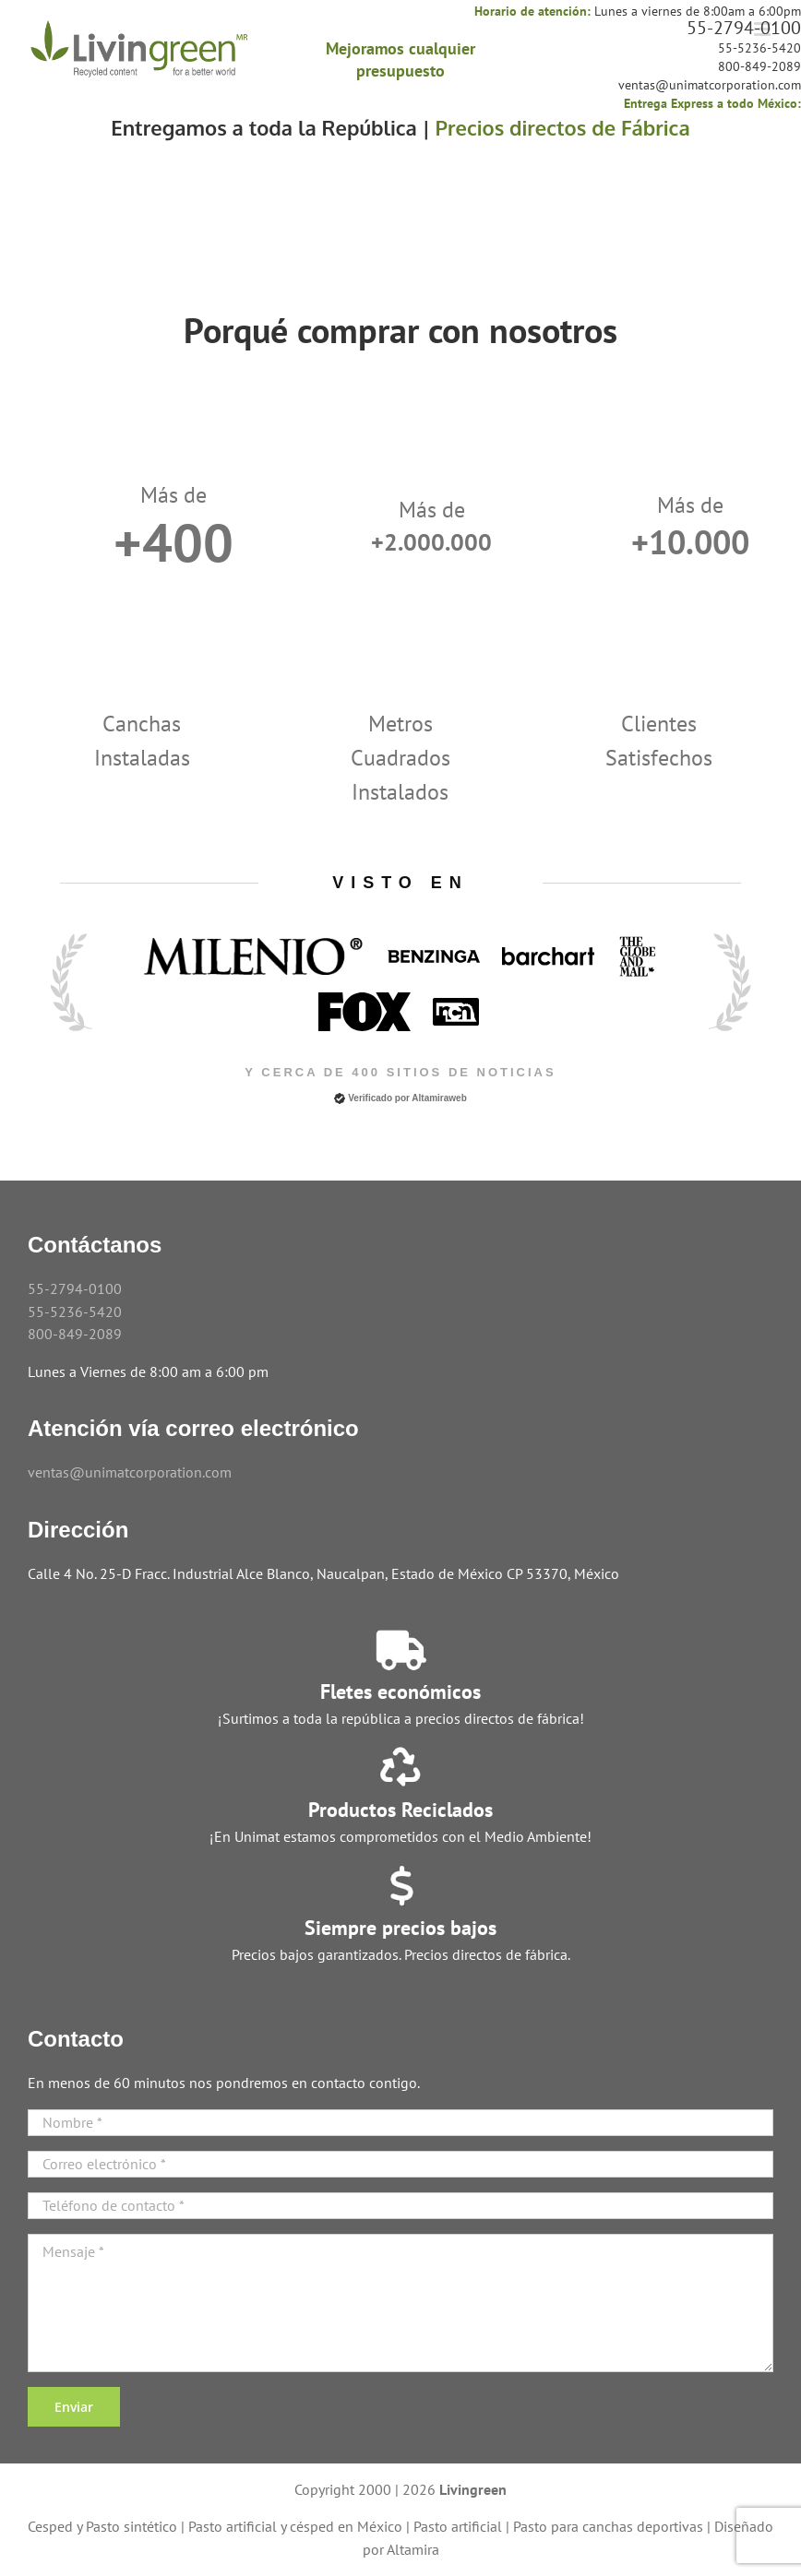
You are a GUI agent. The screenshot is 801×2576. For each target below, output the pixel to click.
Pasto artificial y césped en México (295, 2526)
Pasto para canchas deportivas (608, 2526)
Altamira (413, 2549)
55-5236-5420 (759, 48)
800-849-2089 (759, 66)
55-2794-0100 (744, 28)
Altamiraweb (439, 1098)
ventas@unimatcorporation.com (709, 85)
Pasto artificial (457, 2526)
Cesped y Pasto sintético (102, 2526)
